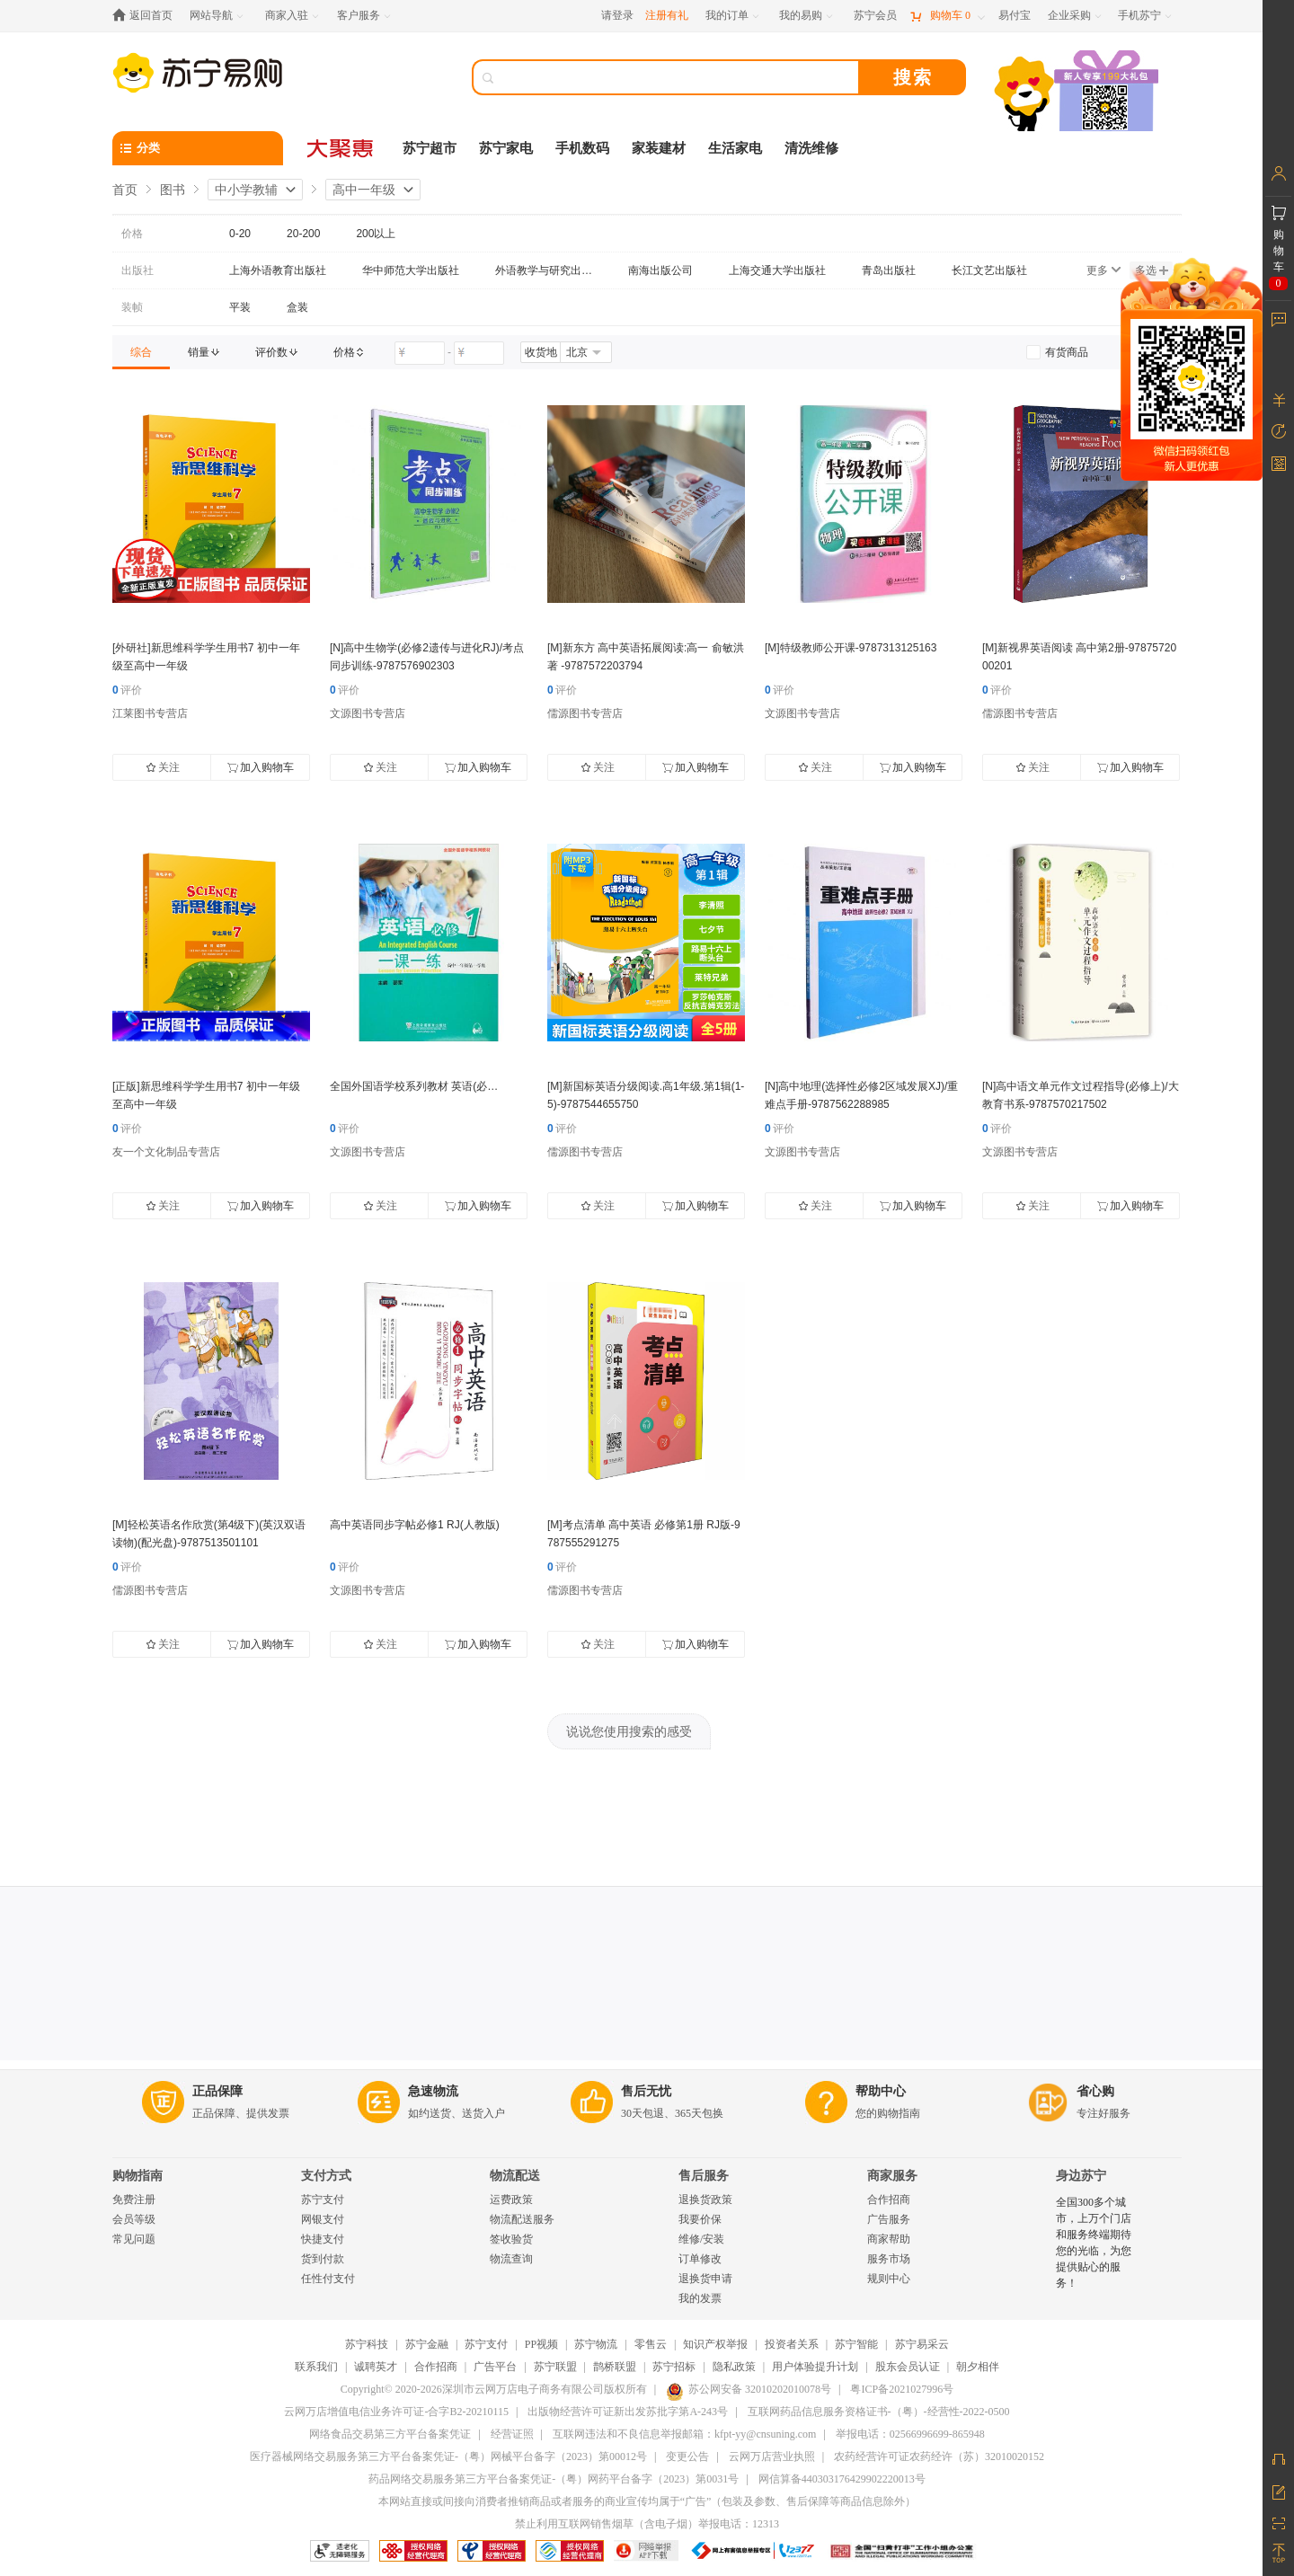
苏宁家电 (506, 148)
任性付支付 (328, 2278)
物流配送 (515, 2175)
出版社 (137, 270)
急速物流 (433, 2091)
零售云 (650, 2344)
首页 (124, 189)
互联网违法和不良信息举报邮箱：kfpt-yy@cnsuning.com (684, 2434)
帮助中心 (880, 2091)
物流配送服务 (522, 2219)
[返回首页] (147, 15)
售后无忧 (646, 2091)
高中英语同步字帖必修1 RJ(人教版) (415, 1524)
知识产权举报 (715, 2344)
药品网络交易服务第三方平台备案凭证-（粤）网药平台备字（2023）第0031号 (553, 2479)
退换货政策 (705, 2199)
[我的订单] (733, 15)
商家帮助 (888, 2239)
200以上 (375, 233)
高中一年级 (363, 189)
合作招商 (888, 2199)
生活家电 (735, 148)
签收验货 (511, 2239)
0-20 (240, 233)
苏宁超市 (429, 148)
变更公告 (687, 2456)
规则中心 (888, 2278)
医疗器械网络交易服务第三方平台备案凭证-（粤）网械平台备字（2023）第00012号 (448, 2456)
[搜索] (678, 77)
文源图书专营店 (367, 713)
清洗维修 (811, 148)
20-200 (303, 233)
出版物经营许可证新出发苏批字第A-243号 (627, 2411)
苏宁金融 (426, 2344)
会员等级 (133, 2219)
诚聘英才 (375, 2366)
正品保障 (217, 2091)
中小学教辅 (246, 189)
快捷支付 (322, 2239)
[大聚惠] (341, 148)
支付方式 (326, 2175)
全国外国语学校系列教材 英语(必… (414, 1086)
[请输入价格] (419, 353)
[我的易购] (807, 15)
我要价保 (700, 2219)
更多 (1103, 270)
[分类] (197, 148)
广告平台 (495, 2366)
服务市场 (888, 2259)
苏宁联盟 (555, 2366)
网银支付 (322, 2219)
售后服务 (703, 2175)
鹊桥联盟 (614, 2366)
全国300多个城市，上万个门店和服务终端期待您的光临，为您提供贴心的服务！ (1093, 2242)
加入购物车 (260, 767)
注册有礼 (666, 15)
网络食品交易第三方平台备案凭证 (390, 2434)
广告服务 (888, 2219)
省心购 (1095, 2091)
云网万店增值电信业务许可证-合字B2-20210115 (396, 2411)
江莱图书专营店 (150, 713)
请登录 (617, 15)
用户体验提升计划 (815, 2366)
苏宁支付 (322, 2199)
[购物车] (947, 15)
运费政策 (511, 2199)
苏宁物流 (595, 2344)
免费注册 (133, 2199)
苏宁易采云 (922, 2344)
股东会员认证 (907, 2366)
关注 (163, 767)
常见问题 (133, 2239)
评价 (127, 690)
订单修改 (700, 2259)
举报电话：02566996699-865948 (910, 2434)
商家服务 (892, 2175)
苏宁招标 (674, 2366)
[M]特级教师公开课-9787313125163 (850, 648)
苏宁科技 (366, 2344)
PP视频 (541, 2344)
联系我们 (316, 2366)
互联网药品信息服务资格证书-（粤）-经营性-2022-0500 (879, 2411)
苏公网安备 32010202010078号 (748, 2389)
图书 (172, 189)
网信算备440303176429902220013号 (842, 2479)
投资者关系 (792, 2344)
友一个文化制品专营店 (166, 1152)
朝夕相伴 (977, 2366)
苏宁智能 (856, 2344)
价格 (132, 233)
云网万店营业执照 (772, 2456)
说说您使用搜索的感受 (629, 1731)
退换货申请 (705, 2278)
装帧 (132, 307)
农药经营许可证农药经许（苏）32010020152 (939, 2456)
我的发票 (700, 2298)
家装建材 (659, 148)
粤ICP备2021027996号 (901, 2389)
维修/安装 (701, 2239)
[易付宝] (1014, 15)
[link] (141, 352)
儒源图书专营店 (585, 713)
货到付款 (322, 2259)
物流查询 (511, 2259)
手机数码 (582, 148)
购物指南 (137, 2175)
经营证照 (512, 2434)
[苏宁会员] (875, 15)
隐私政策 (734, 2366)
